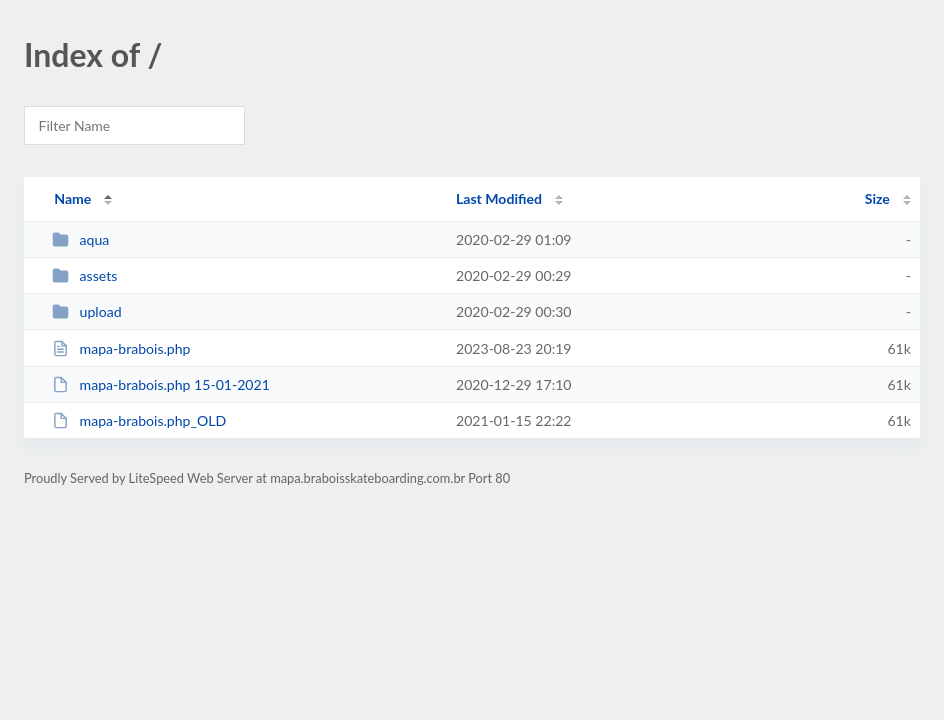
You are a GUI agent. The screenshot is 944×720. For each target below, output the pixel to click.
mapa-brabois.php (121, 348)
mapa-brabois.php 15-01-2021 (161, 384)
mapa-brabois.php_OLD (139, 420)
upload (86, 311)
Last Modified (499, 198)
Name (72, 198)
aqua (80, 239)
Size (877, 198)
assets (84, 275)
